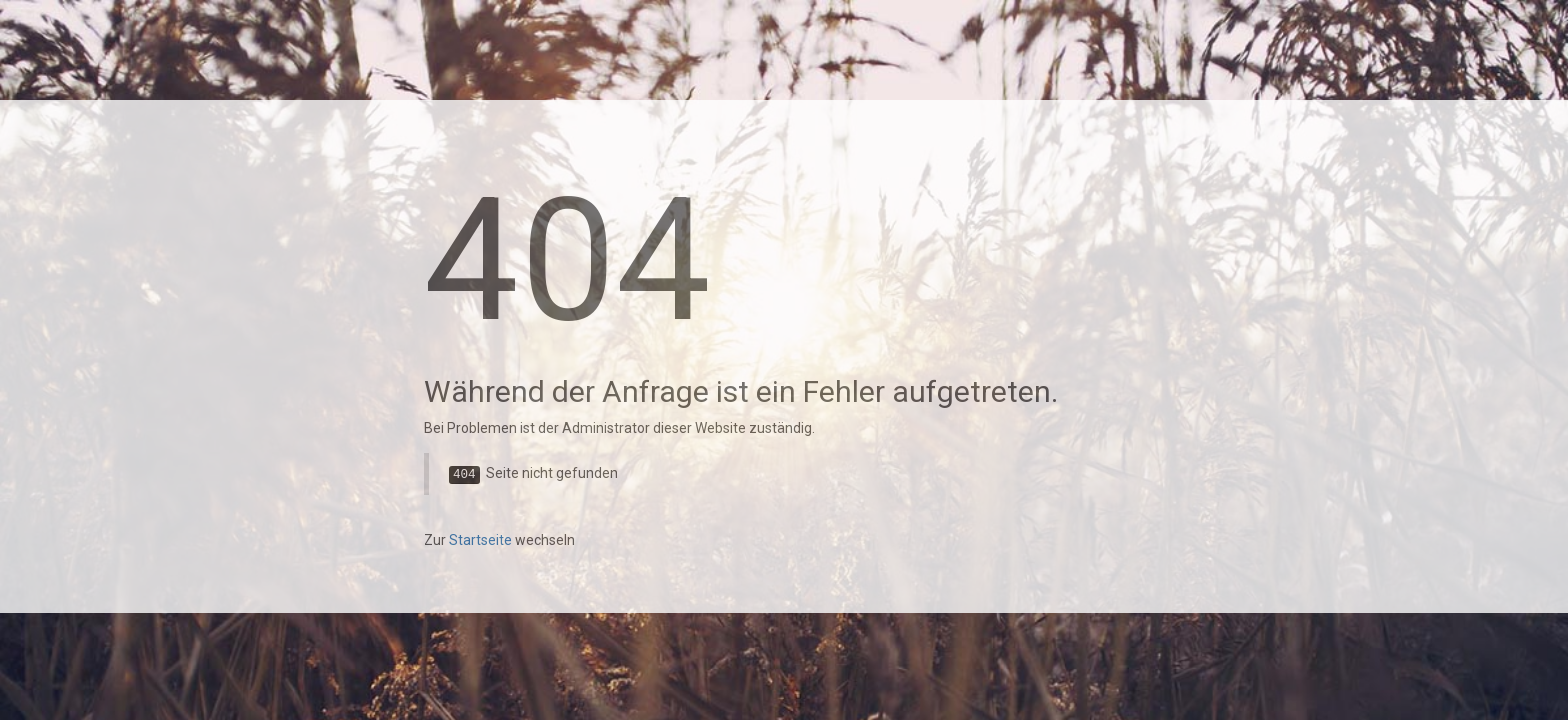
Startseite (480, 540)
